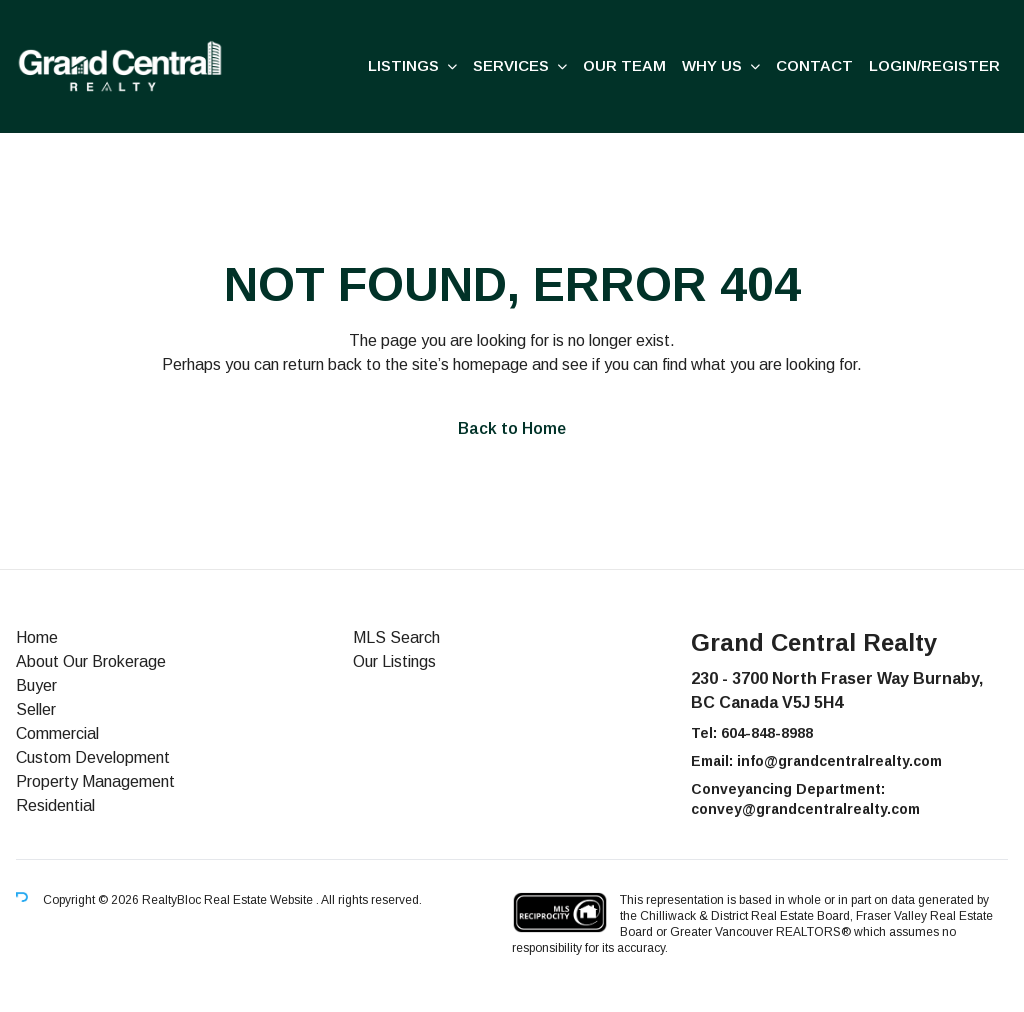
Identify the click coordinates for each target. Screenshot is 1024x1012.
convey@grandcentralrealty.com (805, 809)
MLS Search (396, 637)
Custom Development (93, 757)
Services (511, 65)
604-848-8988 (767, 733)
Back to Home (512, 428)
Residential (55, 805)
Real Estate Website (260, 900)
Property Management (95, 781)
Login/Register (934, 65)
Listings (403, 65)
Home (37, 637)
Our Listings (394, 661)
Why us (712, 65)
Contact (814, 65)
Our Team (624, 65)
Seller (36, 709)
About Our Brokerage (91, 661)
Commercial (57, 733)
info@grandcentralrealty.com (839, 761)
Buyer (36, 685)
